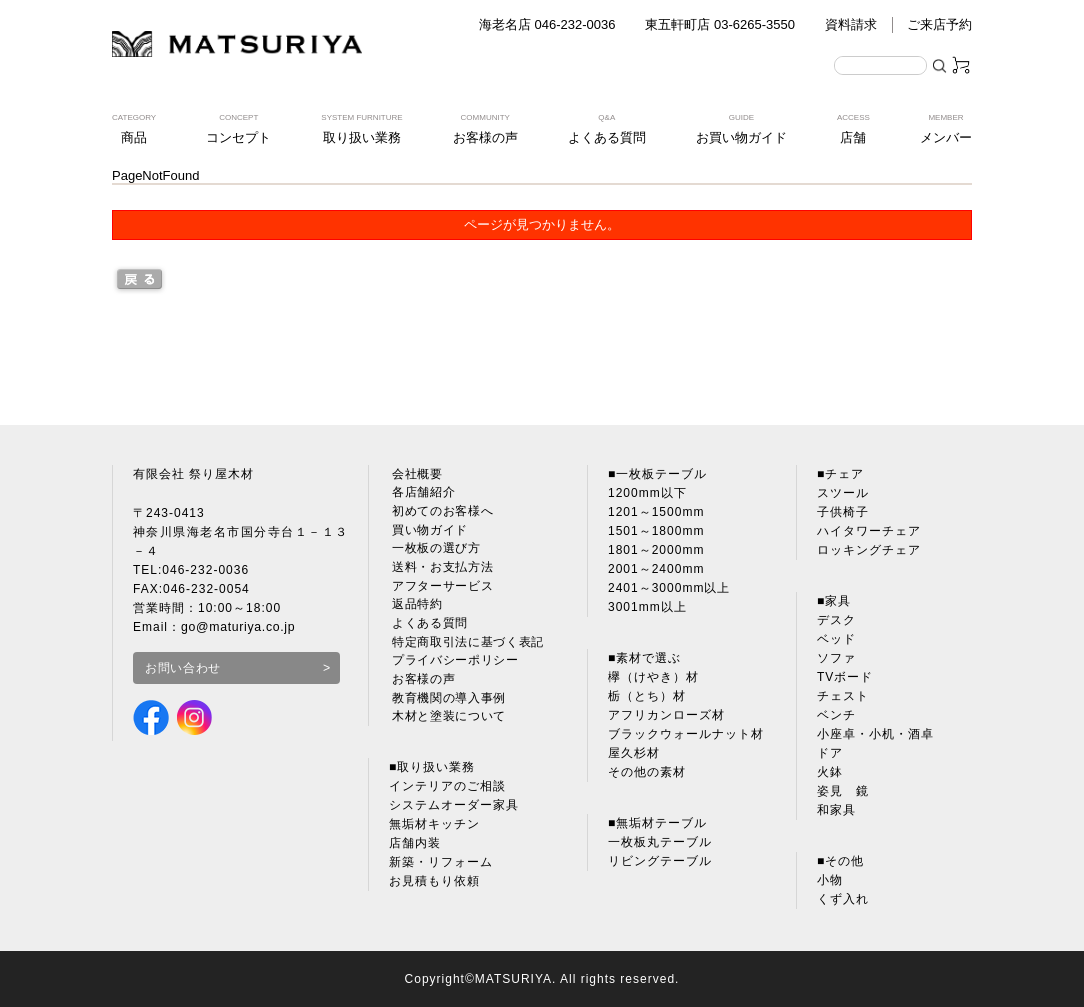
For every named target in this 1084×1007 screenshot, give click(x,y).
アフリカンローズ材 (666, 715)
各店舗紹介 (421, 493)
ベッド (836, 639)
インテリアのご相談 (447, 791)
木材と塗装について (447, 721)
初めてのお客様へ (441, 512)
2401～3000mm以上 (669, 588)
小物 (830, 880)
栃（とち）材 (647, 696)
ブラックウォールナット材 (686, 734)
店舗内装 (415, 848)
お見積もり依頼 (434, 886)
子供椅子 (843, 512)
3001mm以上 (647, 607)
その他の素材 (647, 772)
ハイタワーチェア (869, 531)
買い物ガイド (428, 531)
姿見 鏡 (843, 791)
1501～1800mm (656, 531)
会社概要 (415, 474)
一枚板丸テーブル (660, 842)
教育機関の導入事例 (447, 702)
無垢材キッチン (434, 829)
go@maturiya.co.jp (239, 627)
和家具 (836, 810)
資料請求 (851, 24)
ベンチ (836, 715)
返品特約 (415, 607)
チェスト (843, 696)
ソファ (836, 658)
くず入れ (843, 899)
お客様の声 (421, 683)
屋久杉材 (634, 753)
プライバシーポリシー (454, 664)
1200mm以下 (647, 493)
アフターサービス (441, 588)
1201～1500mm (656, 512)
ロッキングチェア (869, 550)
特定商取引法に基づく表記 (467, 645)
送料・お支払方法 (441, 569)
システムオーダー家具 (454, 810)
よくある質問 (428, 626)
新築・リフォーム (441, 867)
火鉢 (830, 772)
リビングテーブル (660, 861)
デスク (836, 620)
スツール (843, 493)
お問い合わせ (184, 668)
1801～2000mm (656, 550)
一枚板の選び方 (434, 550)
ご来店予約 (939, 24)
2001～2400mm (656, 569)
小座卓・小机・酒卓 (875, 734)
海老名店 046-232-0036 (547, 24)
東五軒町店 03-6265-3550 (720, 24)
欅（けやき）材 (653, 677)
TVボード (845, 677)
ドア (830, 753)
